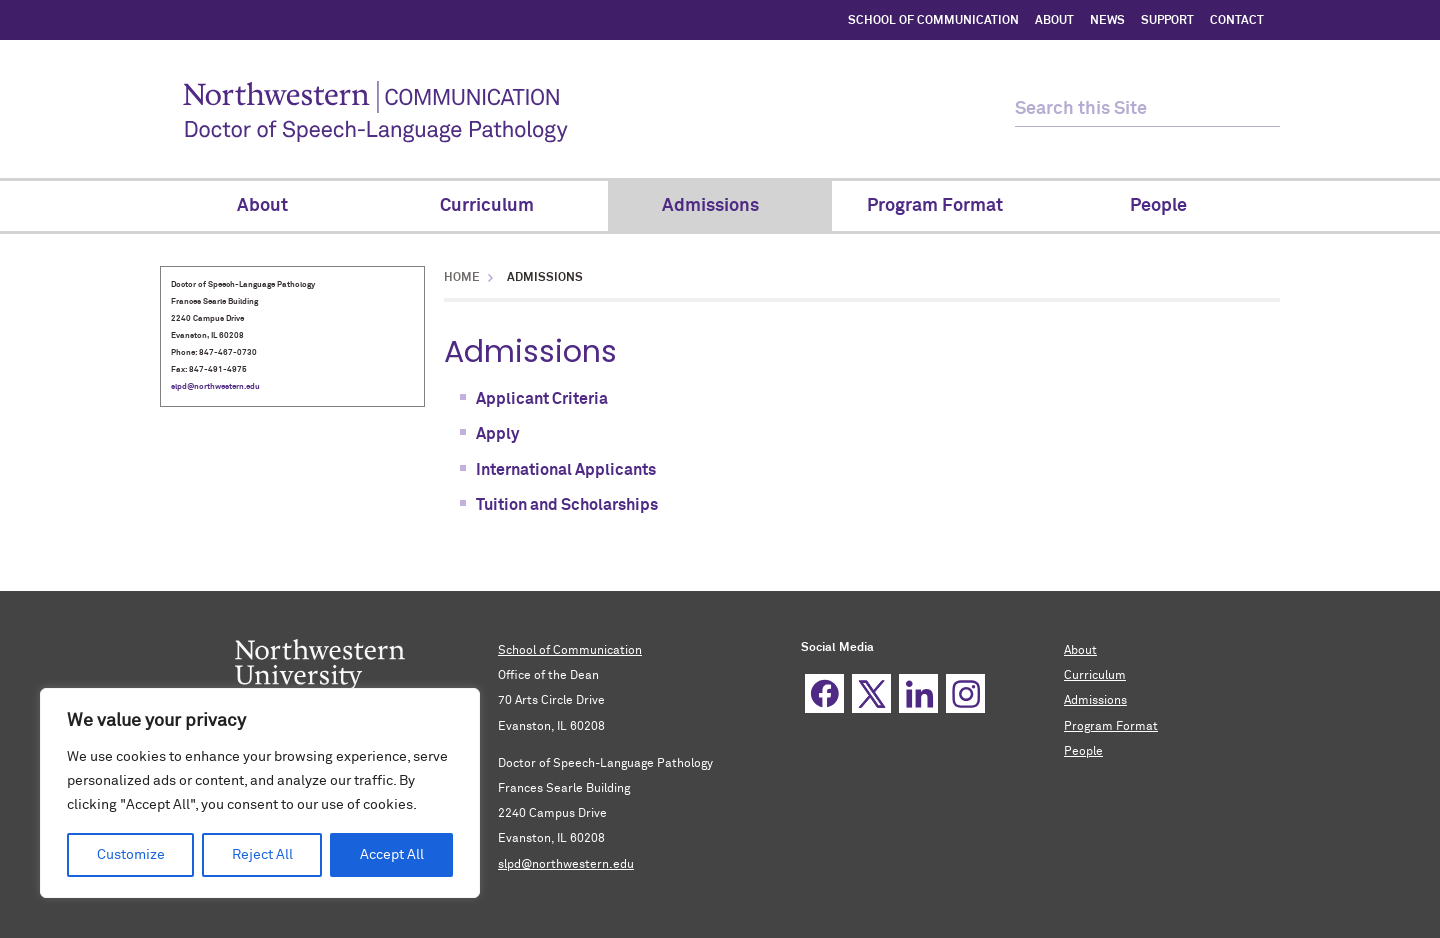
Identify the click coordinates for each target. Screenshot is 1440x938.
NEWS (1107, 21)
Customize (131, 855)
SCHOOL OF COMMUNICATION (933, 21)
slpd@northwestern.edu (215, 387)
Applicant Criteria (542, 399)
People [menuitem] (1168, 206)
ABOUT (1054, 21)
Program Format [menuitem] (944, 206)
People (1083, 752)
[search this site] (1130, 109)
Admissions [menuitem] (720, 206)
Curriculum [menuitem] (496, 206)
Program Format (1111, 727)
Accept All (392, 855)
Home (462, 278)
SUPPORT (1167, 21)
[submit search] (1262, 109)
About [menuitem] (272, 206)
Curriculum (1095, 676)
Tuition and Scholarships (567, 505)
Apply (497, 434)
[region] (260, 793)
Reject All (262, 855)
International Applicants (566, 470)
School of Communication (570, 651)
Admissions (1095, 701)
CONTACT (1237, 21)
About (1080, 651)
